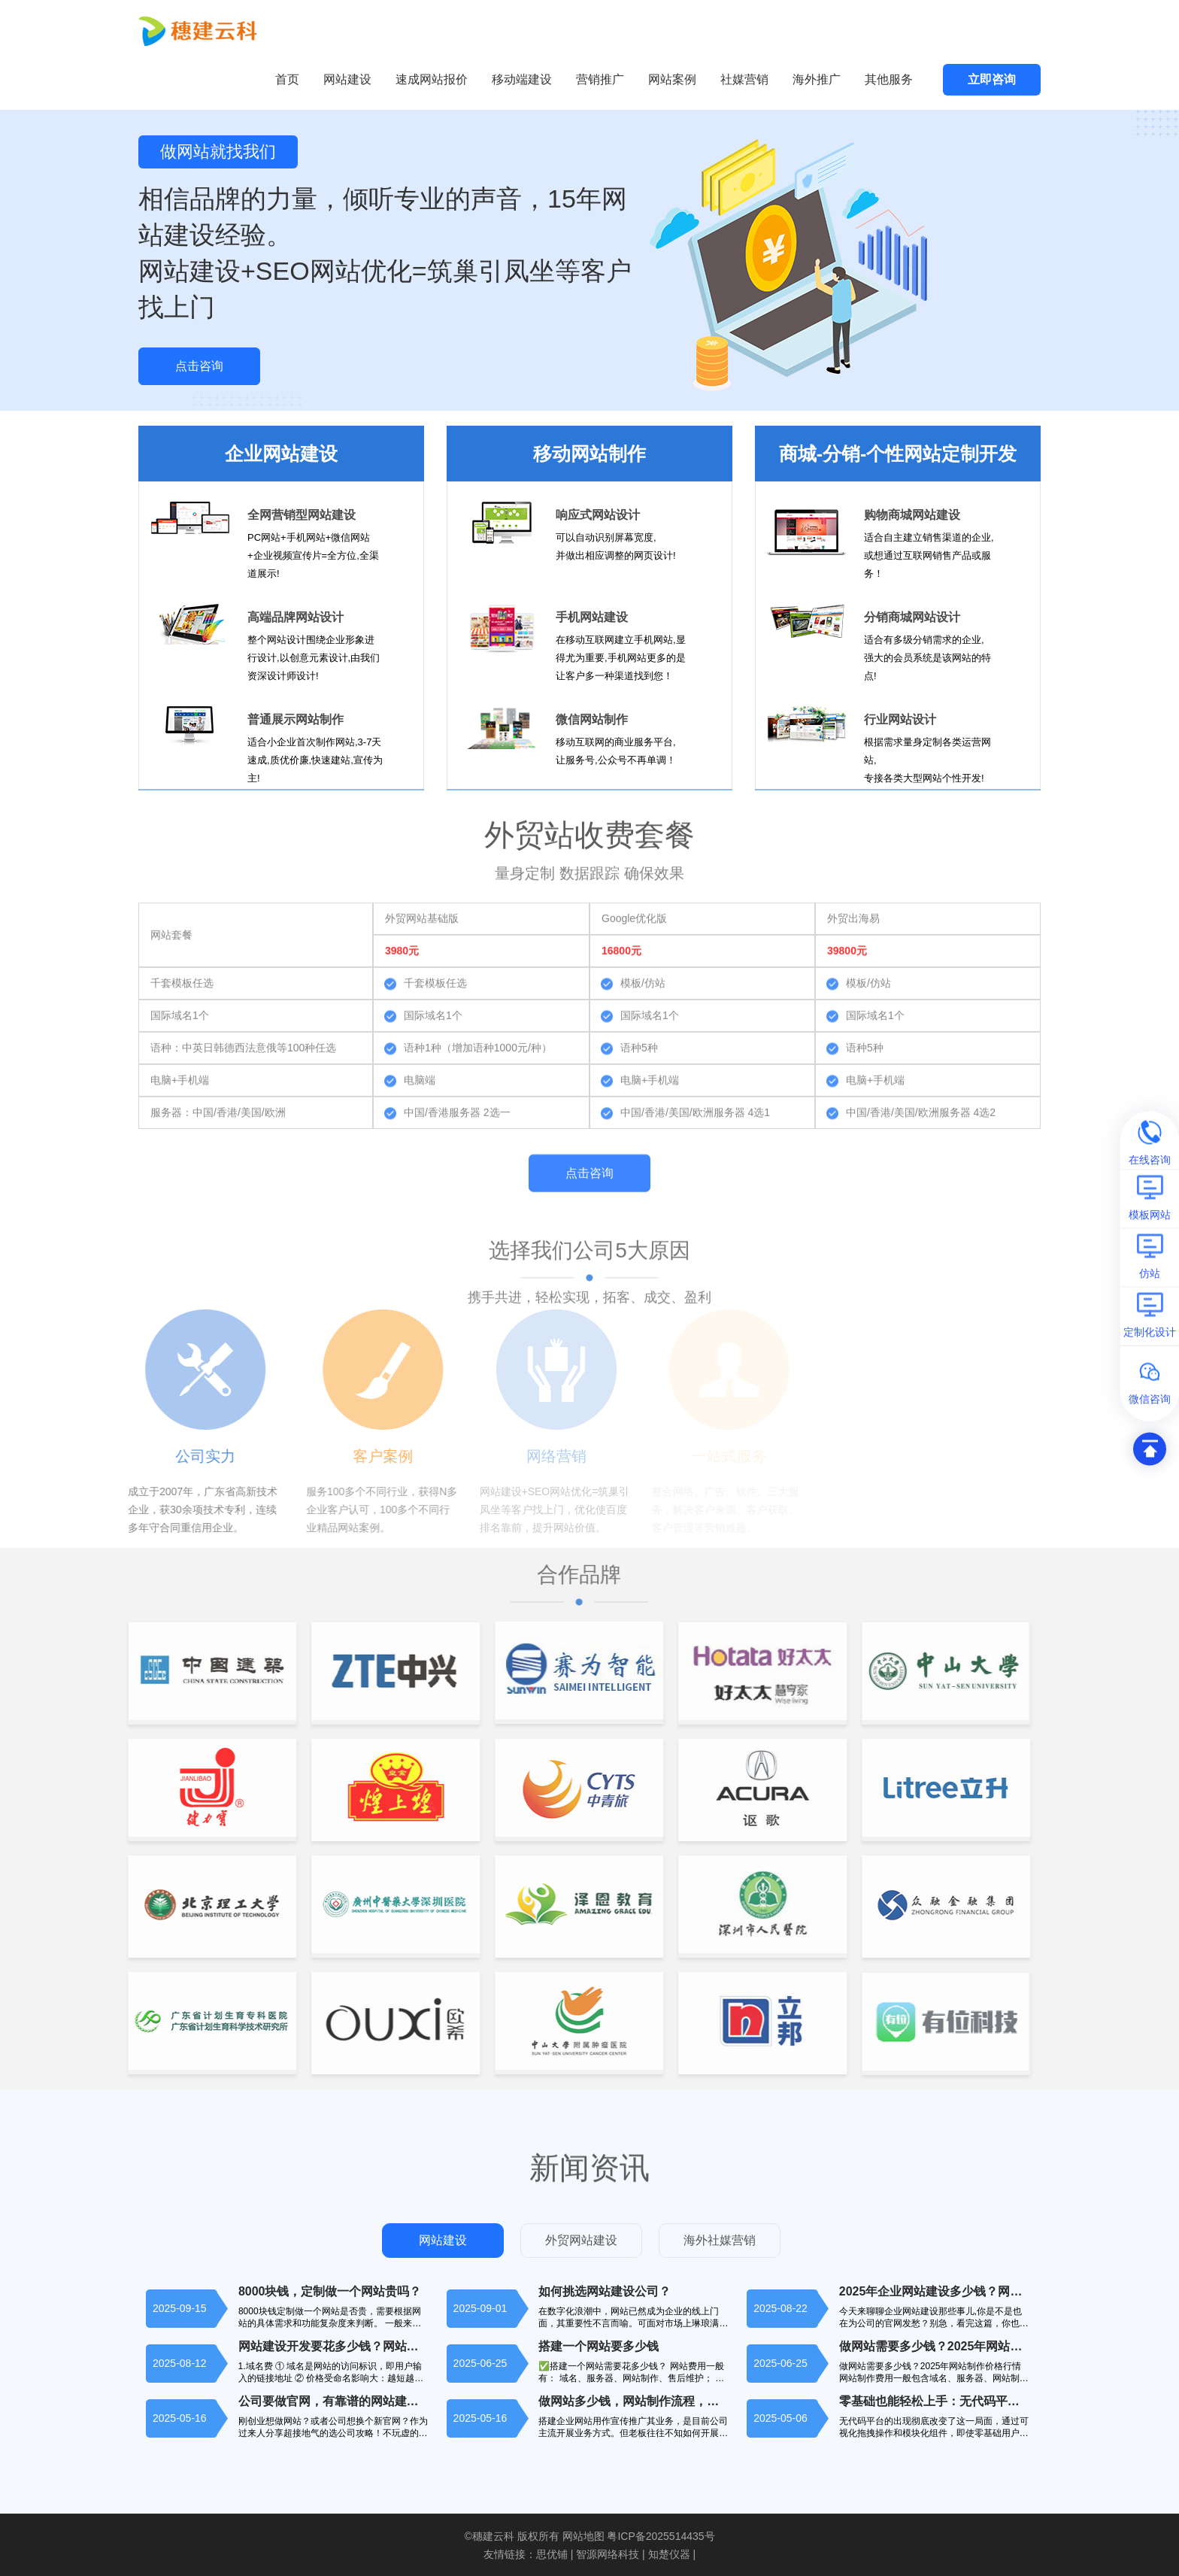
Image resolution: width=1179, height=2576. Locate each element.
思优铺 (552, 2554)
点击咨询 (199, 366)
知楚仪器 (669, 2554)
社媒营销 (744, 79)
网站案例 (672, 79)
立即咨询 (992, 79)
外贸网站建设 (581, 2240)
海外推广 (817, 79)
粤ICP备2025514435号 (660, 2536)
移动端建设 (522, 79)
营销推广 (600, 79)
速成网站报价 (432, 79)
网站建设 (347, 79)
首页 (287, 79)
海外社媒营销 (719, 2240)
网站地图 (583, 2536)
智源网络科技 (607, 2554)
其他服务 (889, 79)
